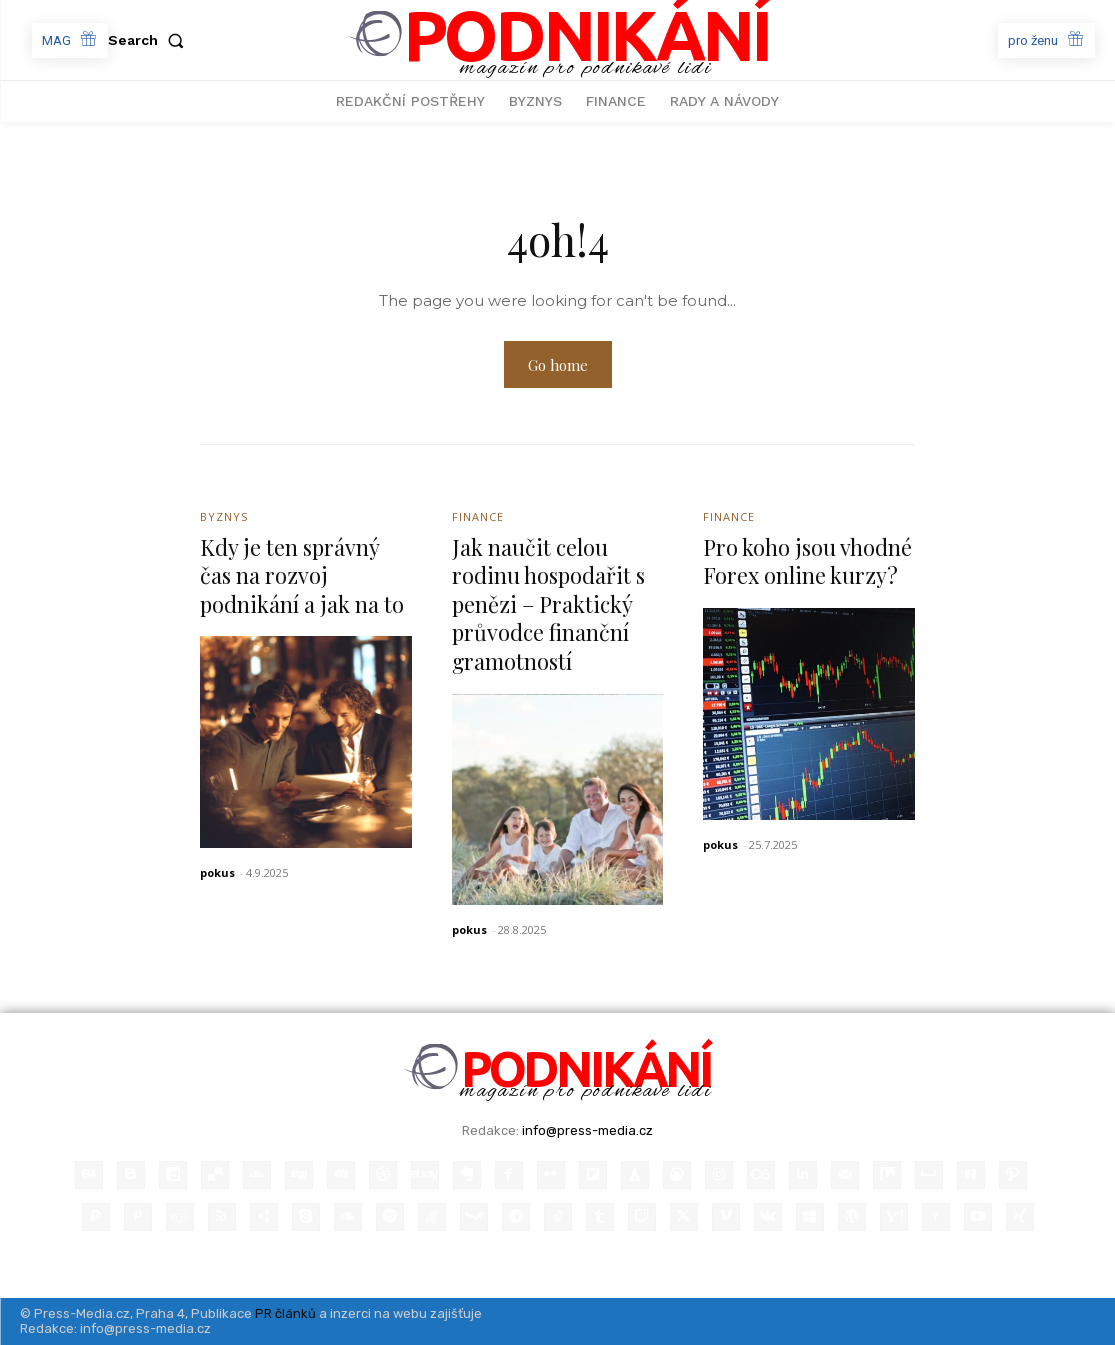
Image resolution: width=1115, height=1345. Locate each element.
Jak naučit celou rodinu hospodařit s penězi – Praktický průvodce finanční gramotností (550, 604)
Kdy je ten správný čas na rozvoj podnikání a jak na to (302, 575)
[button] (150, 40)
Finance (478, 516)
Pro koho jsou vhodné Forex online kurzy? (808, 561)
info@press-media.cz (587, 1130)
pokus (217, 872)
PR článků (285, 1313)
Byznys (224, 516)
